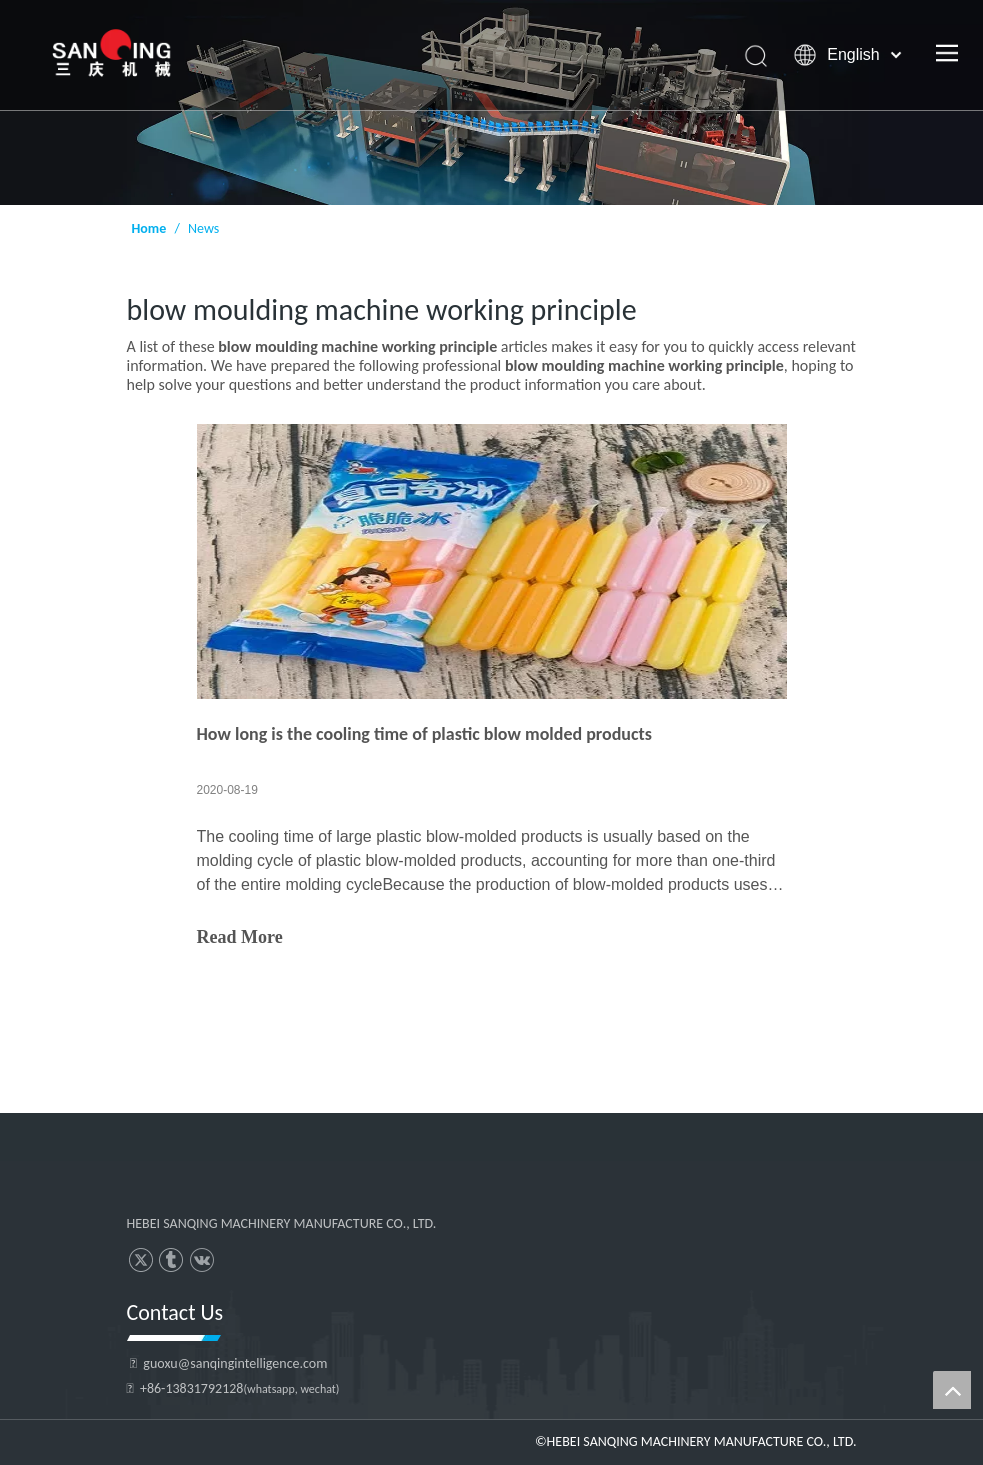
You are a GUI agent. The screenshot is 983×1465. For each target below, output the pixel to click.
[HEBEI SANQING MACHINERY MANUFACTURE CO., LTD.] (290, 1180)
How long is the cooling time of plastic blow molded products (424, 734)
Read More (240, 937)
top (952, 1390)
